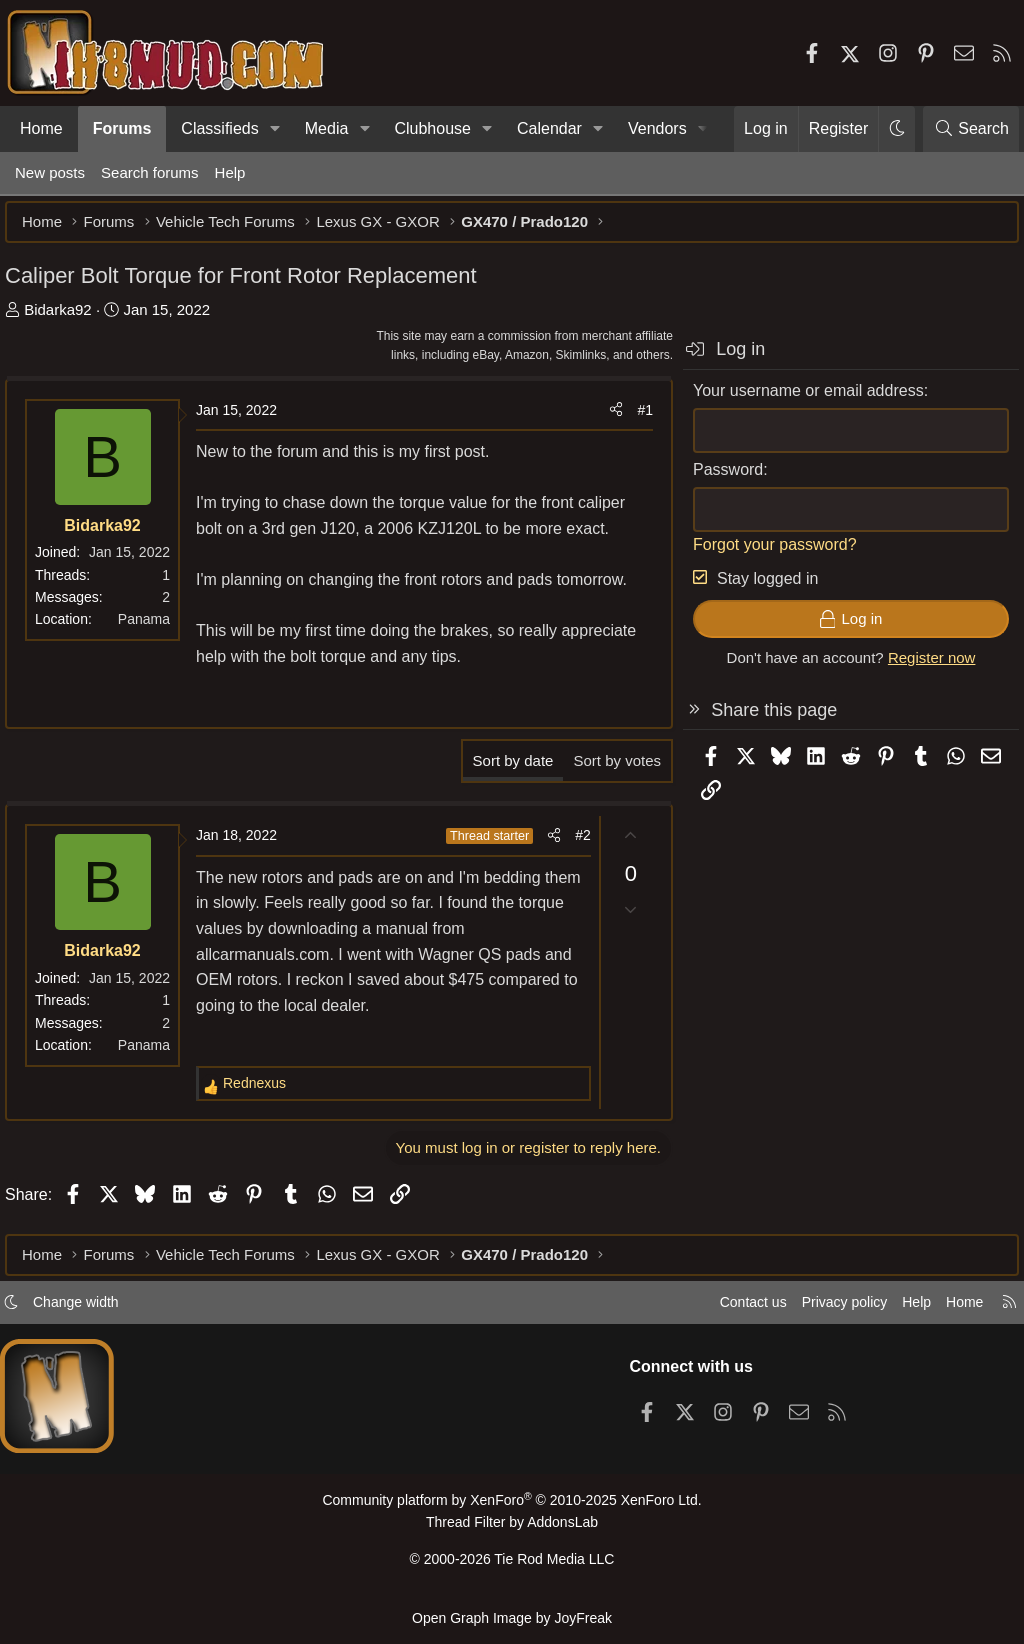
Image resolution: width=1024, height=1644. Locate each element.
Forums (122, 128)
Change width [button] (96, 1310)
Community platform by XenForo (512, 1508)
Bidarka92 (68, 319)
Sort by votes (607, 770)
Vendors (657, 128)
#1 (635, 420)
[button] (275, 129)
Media (327, 128)
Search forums (150, 172)
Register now (922, 667)
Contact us (723, 1310)
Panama (154, 629)
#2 (573, 845)
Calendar (549, 128)
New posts (50, 172)
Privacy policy (820, 1310)
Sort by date (503, 770)
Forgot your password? (765, 554)
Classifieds (219, 128)
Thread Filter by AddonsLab (512, 1529)
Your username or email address (798, 400)
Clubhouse (432, 128)
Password (718, 479)
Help (230, 172)
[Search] (971, 129)
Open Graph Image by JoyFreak (512, 1617)
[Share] (606, 420)
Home (41, 128)
